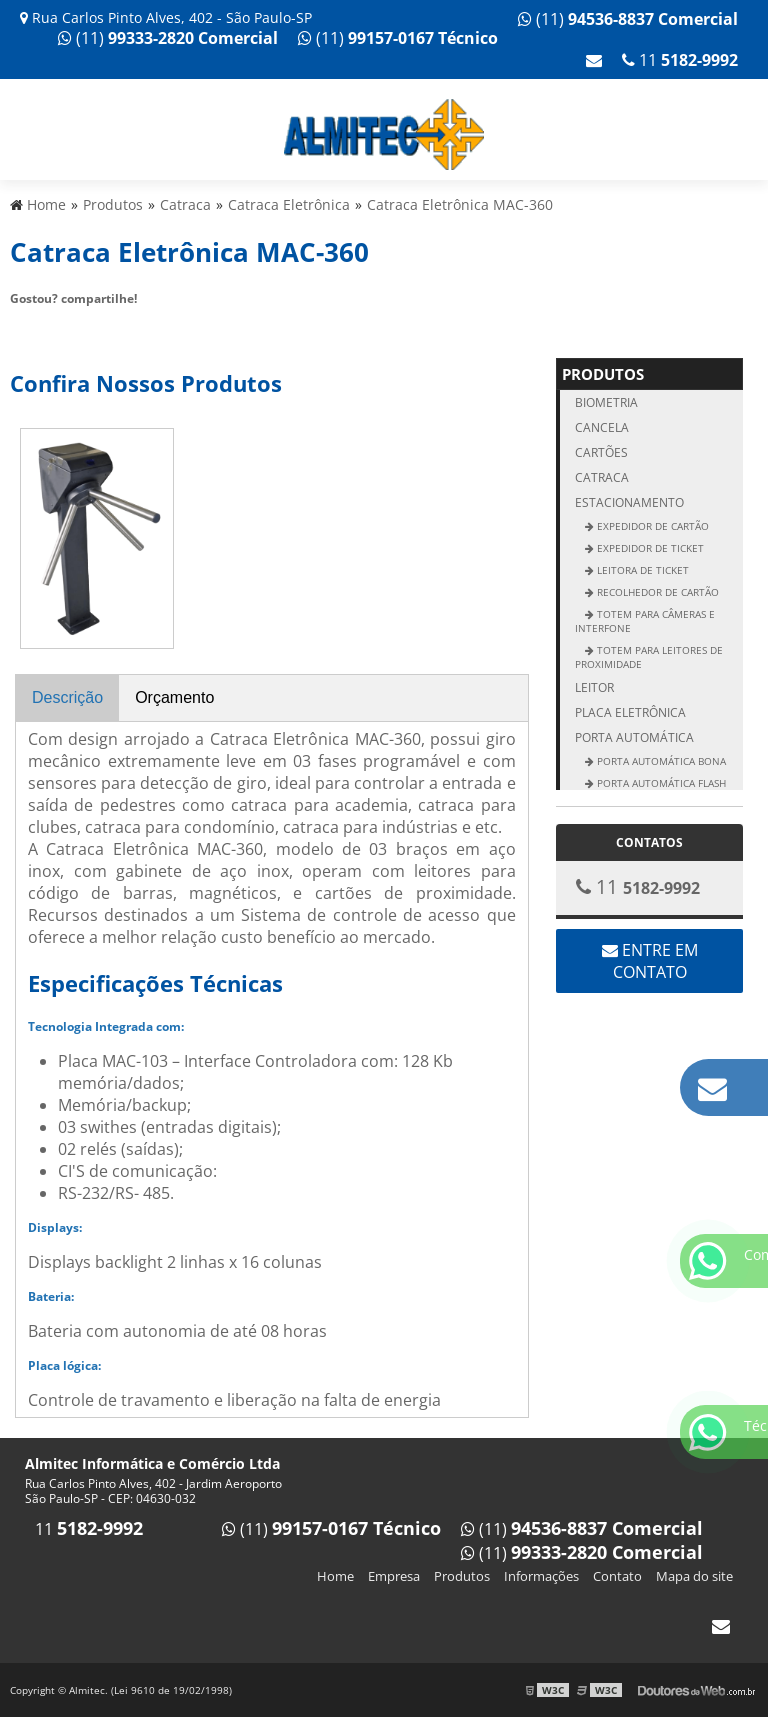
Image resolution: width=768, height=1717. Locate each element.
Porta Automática (634, 737)
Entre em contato (650, 961)
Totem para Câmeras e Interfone (645, 621)
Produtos (603, 374)
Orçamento (174, 697)
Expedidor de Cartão (651, 526)
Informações (541, 1576)
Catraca (602, 477)
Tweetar (37, 328)
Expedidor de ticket (649, 548)
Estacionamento (629, 502)
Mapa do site (694, 1576)
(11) (628, 19)
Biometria (606, 402)
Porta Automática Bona (660, 761)
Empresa (394, 1576)
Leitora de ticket (641, 570)
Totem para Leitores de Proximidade (649, 657)
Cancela (602, 427)
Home (335, 1576)
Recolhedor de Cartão (656, 592)
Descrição (67, 697)
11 (680, 60)
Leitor (594, 687)
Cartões (601, 452)
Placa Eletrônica (630, 712)
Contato (617, 1576)
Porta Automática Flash (660, 783)
